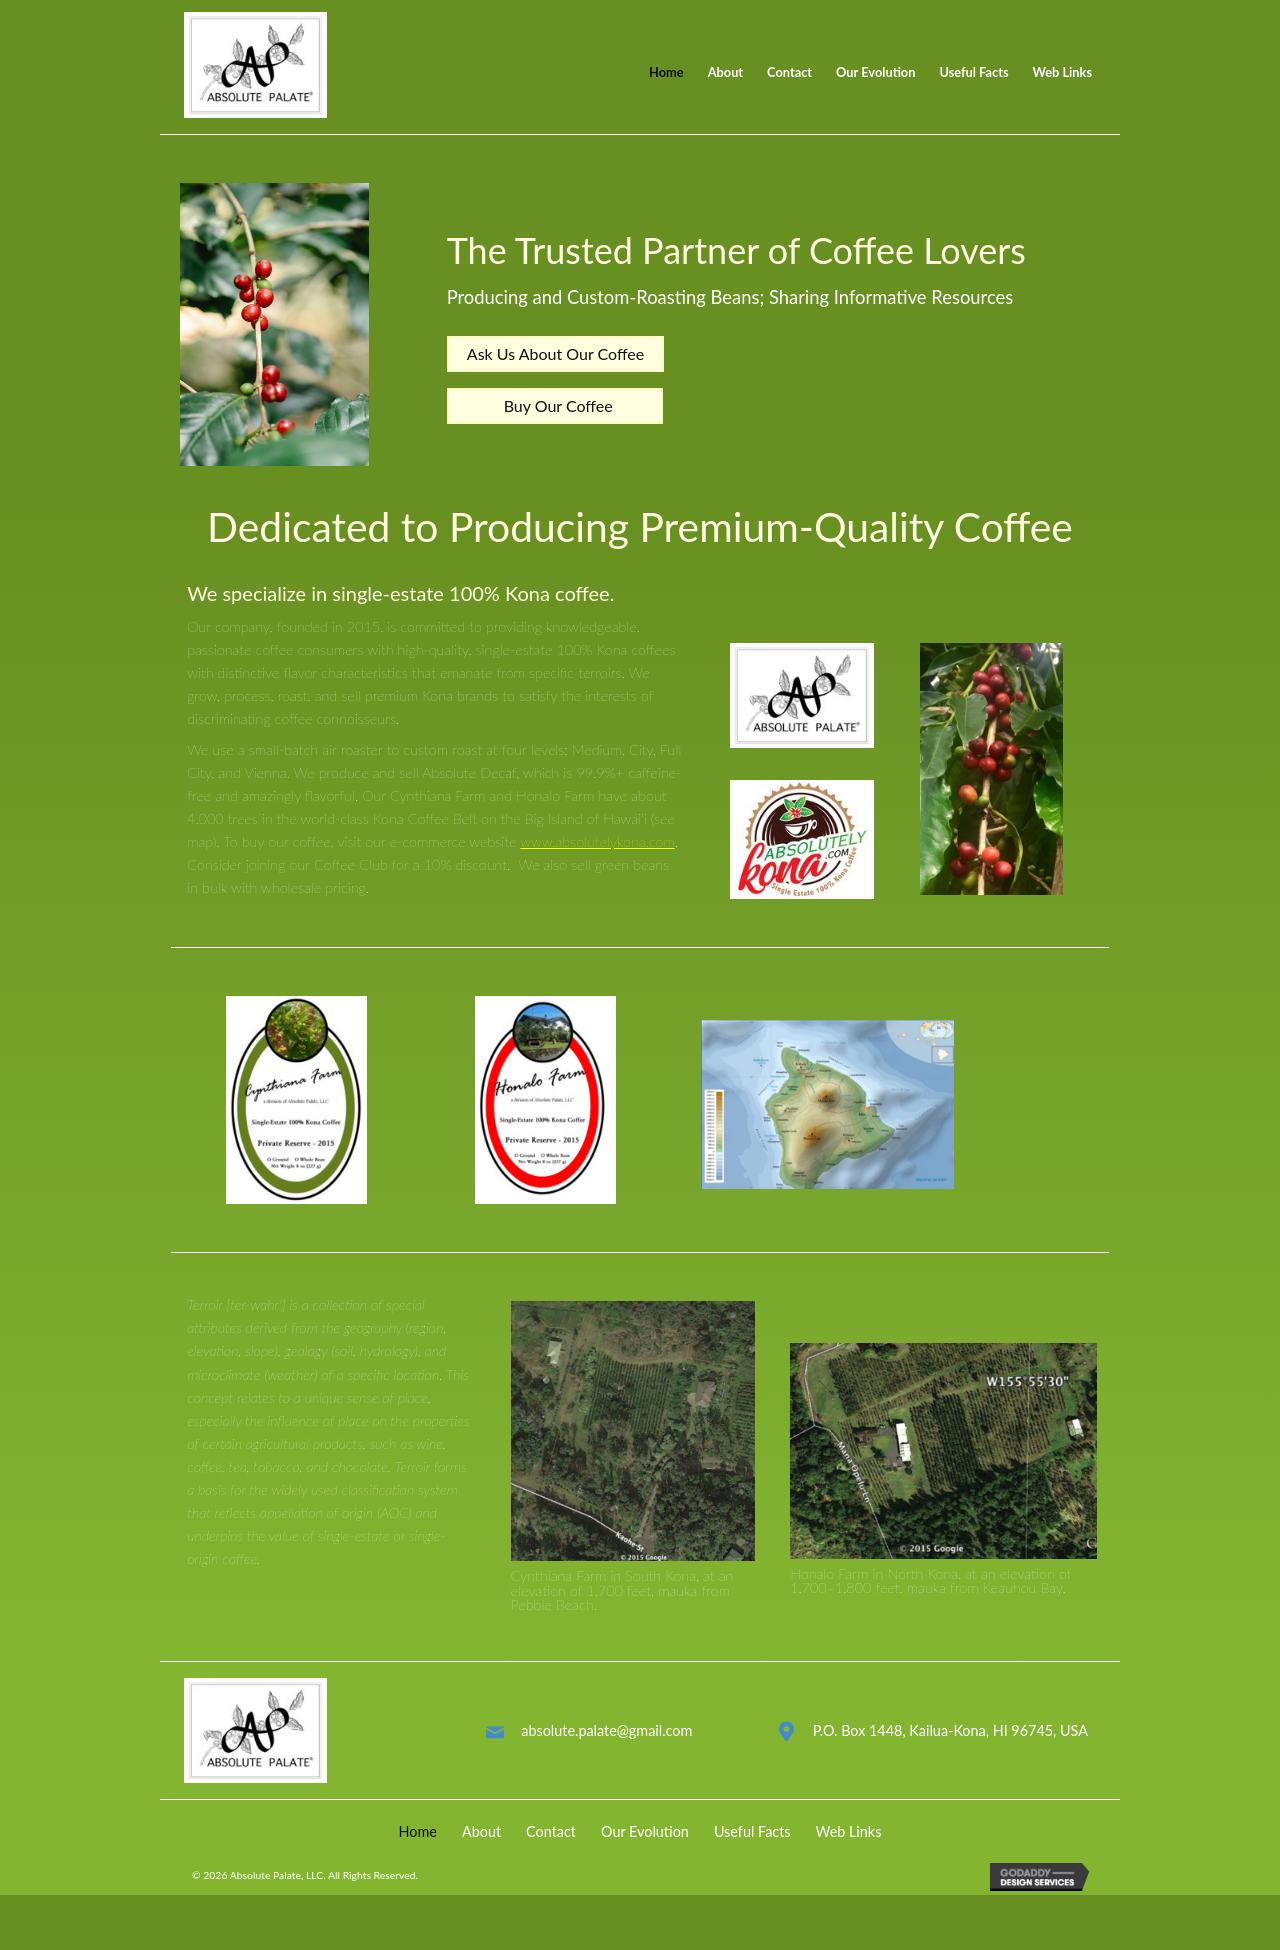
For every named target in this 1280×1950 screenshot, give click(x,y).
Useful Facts (752, 1848)
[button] (556, 363)
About (481, 1848)
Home (418, 1848)
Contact (551, 1848)
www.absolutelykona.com (597, 858)
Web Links (849, 1848)
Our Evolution (645, 1848)
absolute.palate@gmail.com (606, 1747)
